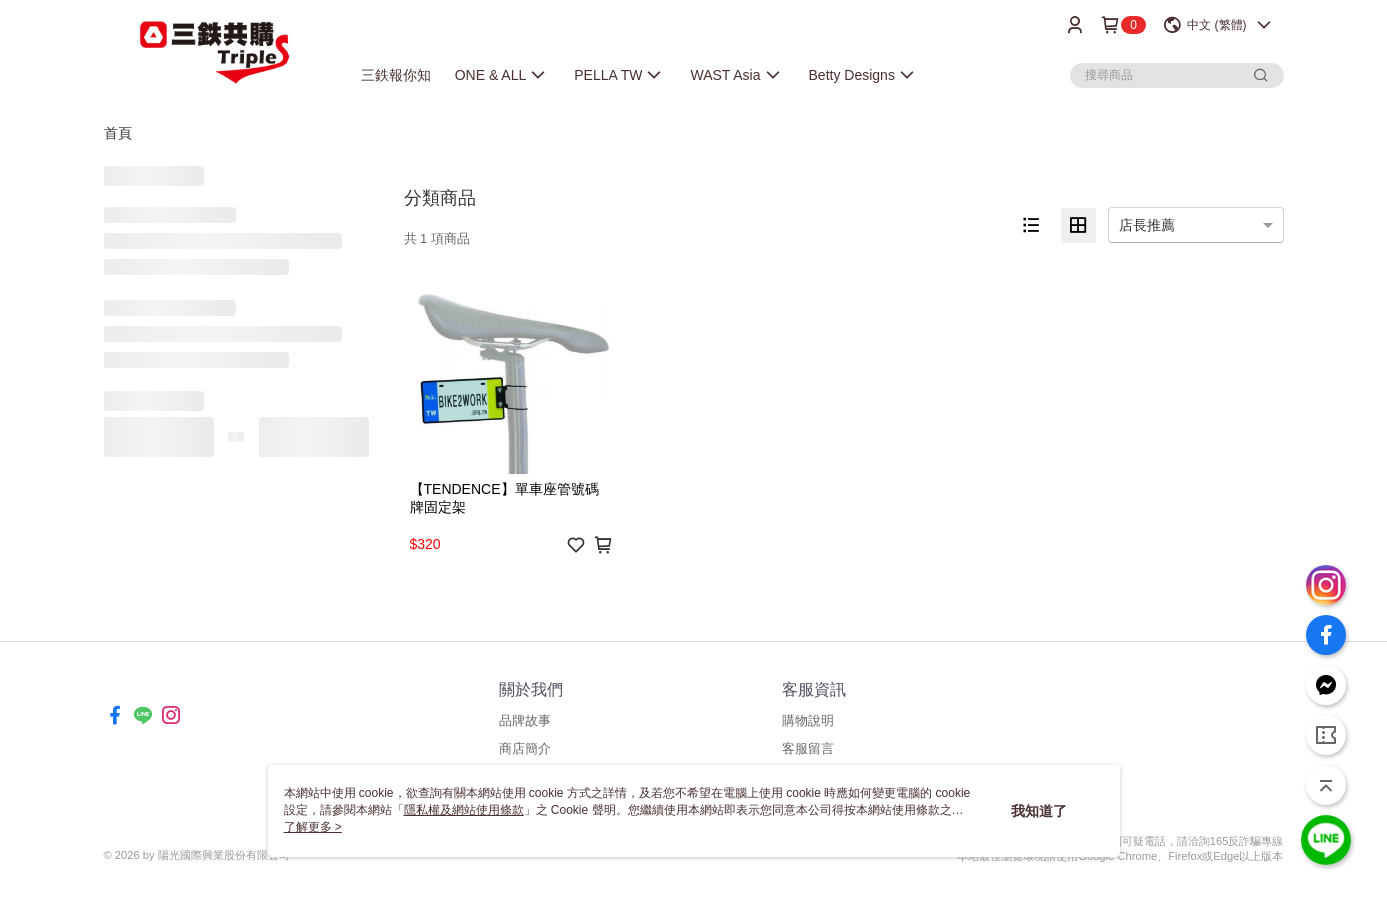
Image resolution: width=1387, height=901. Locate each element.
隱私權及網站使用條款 (464, 810)
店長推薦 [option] (1147, 225)
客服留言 (808, 748)
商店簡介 (525, 748)
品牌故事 (525, 720)
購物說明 (808, 720)
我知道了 (1039, 811)
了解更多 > (313, 827)
